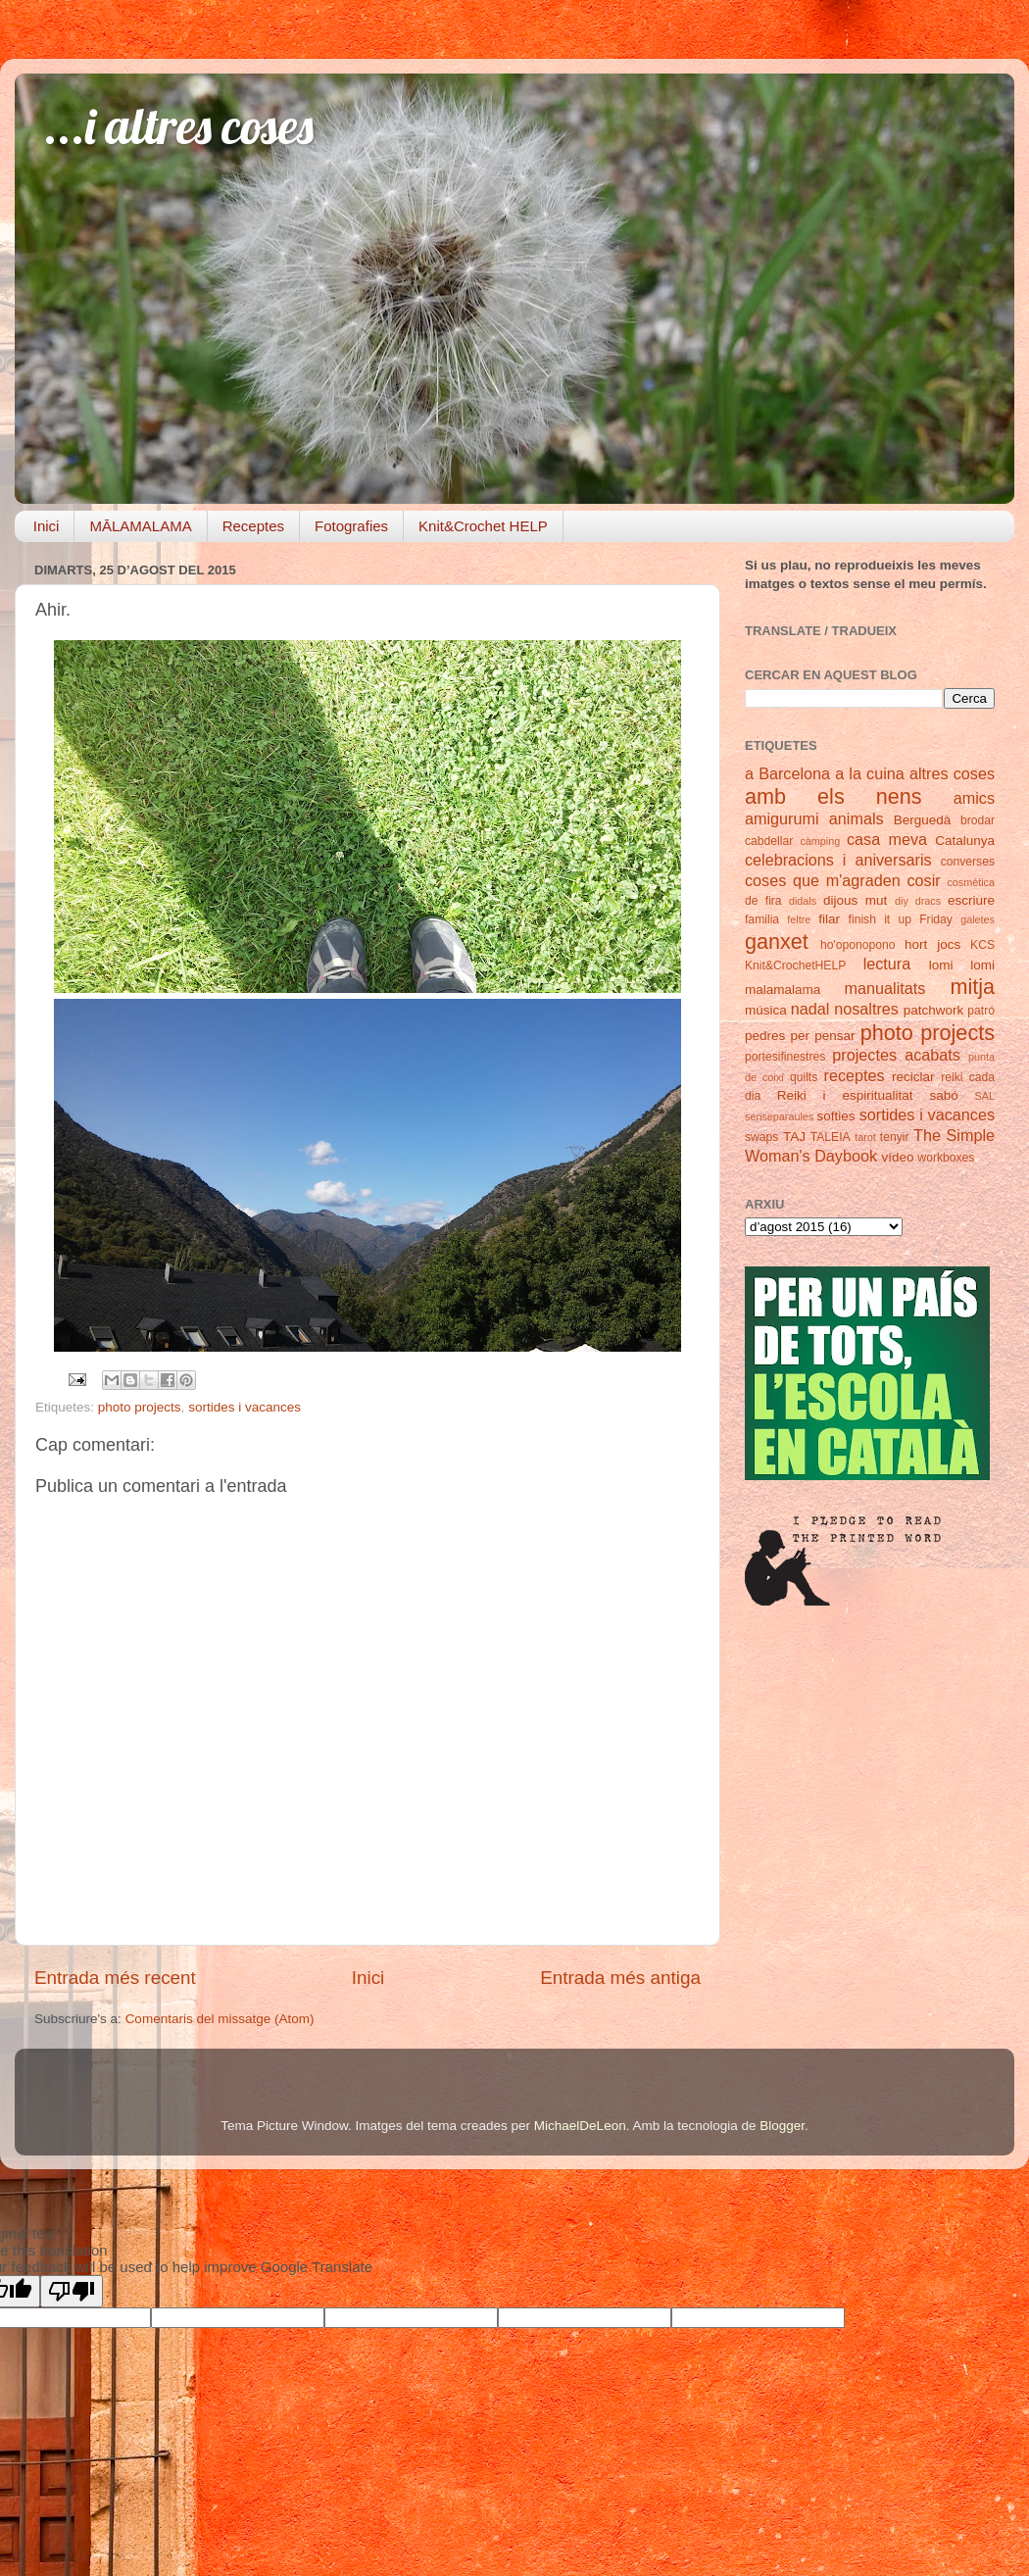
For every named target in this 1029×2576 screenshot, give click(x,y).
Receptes (253, 526)
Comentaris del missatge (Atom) (220, 2018)
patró (981, 1010)
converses (968, 861)
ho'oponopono (858, 945)
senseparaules (779, 1116)
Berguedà (923, 820)
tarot (865, 1137)
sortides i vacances (244, 1407)
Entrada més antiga (620, 1977)
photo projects (139, 1407)
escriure (971, 900)
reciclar (913, 1076)
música (766, 1010)
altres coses (952, 773)
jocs (948, 944)
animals (856, 818)
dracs (928, 901)
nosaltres (866, 1008)
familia (762, 919)
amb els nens (833, 796)
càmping (820, 841)
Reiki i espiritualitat (845, 1095)
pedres (765, 1035)
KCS (982, 945)
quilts (803, 1077)
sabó (943, 1095)
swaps (761, 1137)
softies (836, 1116)
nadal (810, 1008)
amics (974, 798)
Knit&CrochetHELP (795, 965)
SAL (985, 1096)
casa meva (887, 839)
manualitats (885, 988)
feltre (798, 919)
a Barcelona (787, 773)
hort (916, 944)
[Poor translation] (71, 2291)
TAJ (794, 1136)
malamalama (782, 989)
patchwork (934, 1010)
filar (829, 919)
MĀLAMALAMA (140, 526)
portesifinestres (785, 1057)
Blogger (782, 2125)
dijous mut (855, 900)
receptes (854, 1075)
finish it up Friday (901, 919)
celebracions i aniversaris (838, 859)
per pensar (823, 1035)
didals (802, 901)
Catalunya (965, 840)
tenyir (894, 1137)
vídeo (898, 1157)
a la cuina (870, 773)
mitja (972, 986)
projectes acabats (896, 1055)
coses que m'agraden (823, 880)
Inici (46, 526)
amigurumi (782, 818)
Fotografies (351, 526)
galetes (977, 919)
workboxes (945, 1157)
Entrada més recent (115, 1977)
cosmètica (971, 882)
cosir (923, 880)
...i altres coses (179, 126)
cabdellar (769, 841)
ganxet (776, 941)
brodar (977, 820)
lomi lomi (962, 965)
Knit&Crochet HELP (483, 526)
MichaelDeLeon (580, 2125)
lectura (887, 963)
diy (901, 901)
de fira (763, 901)
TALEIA (830, 1137)
